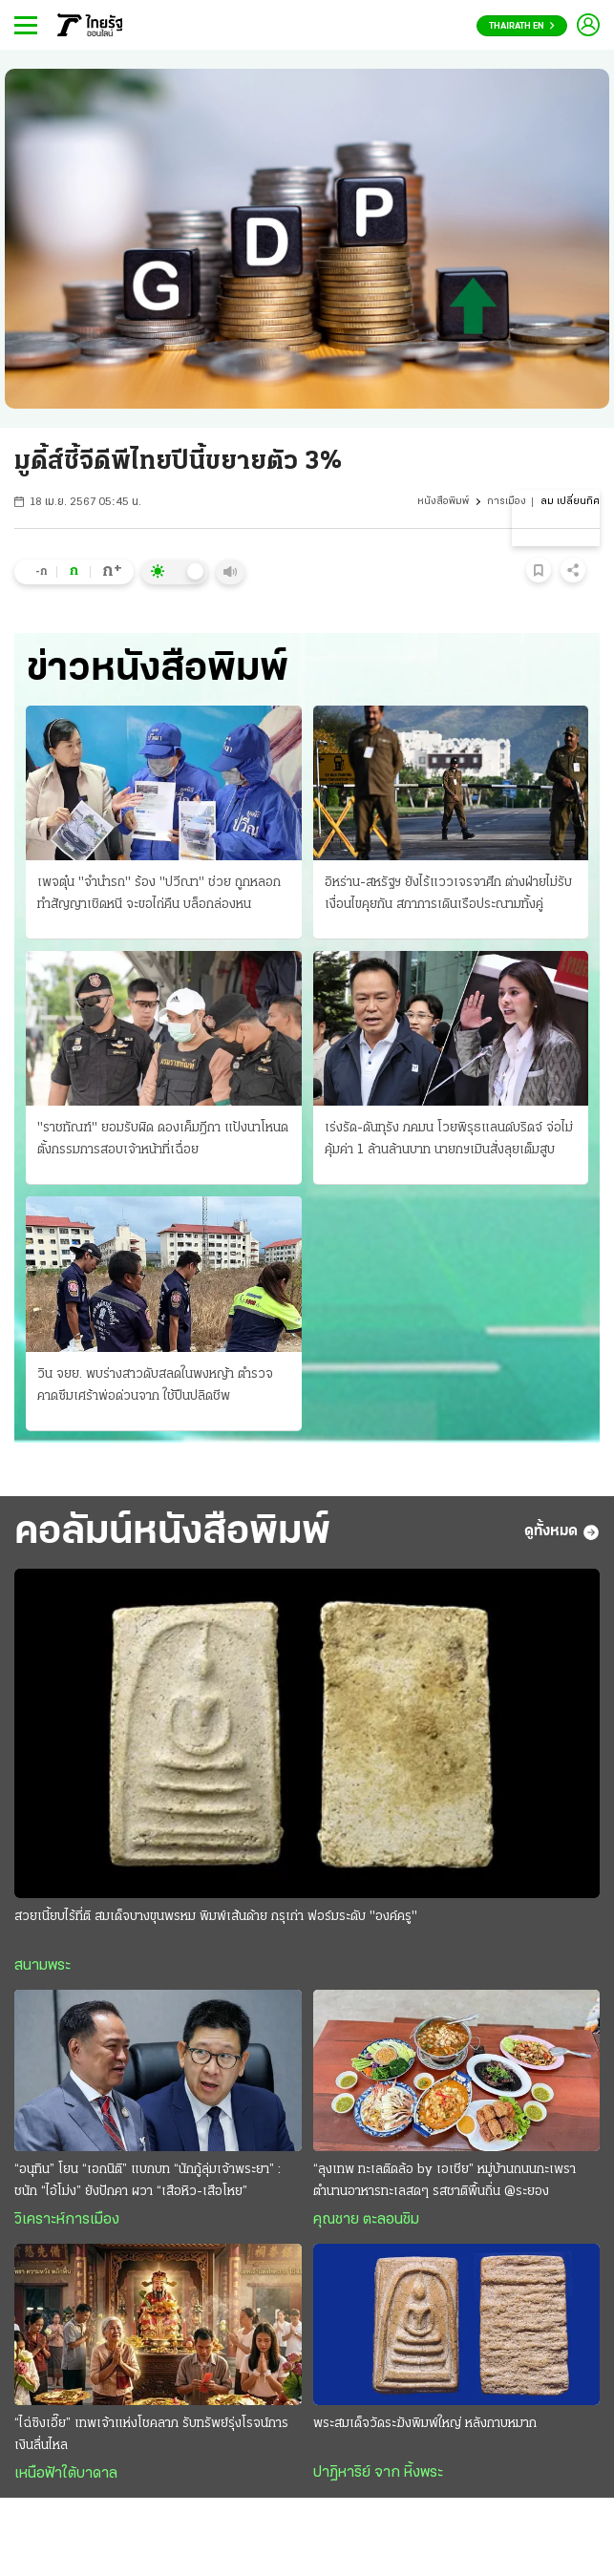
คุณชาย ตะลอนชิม (366, 2220)
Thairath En (522, 26)
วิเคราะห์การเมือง (66, 2220)
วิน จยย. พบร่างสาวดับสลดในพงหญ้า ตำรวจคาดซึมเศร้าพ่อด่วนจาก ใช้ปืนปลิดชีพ (155, 1385)
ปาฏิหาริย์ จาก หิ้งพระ (378, 2473)
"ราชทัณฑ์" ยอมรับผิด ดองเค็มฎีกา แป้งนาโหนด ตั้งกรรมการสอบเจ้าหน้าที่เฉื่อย (162, 1139)
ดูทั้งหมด (562, 1532)
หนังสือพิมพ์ (443, 501)
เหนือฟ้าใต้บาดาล (65, 2473)
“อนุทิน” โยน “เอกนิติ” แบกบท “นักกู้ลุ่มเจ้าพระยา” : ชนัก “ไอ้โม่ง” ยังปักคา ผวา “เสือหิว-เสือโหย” (147, 2181)
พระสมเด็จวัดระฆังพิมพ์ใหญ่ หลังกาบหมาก (425, 2424)
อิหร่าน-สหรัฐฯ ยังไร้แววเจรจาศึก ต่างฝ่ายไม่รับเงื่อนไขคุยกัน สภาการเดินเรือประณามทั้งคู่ (448, 894)
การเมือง (506, 501)
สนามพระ (42, 1966)
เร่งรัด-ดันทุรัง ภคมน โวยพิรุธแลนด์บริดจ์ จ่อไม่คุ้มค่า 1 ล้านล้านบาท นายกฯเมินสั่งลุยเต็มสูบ (449, 1139)
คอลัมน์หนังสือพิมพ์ (172, 1532)
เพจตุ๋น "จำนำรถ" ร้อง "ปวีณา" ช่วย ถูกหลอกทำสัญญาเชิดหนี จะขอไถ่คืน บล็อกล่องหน (159, 894)
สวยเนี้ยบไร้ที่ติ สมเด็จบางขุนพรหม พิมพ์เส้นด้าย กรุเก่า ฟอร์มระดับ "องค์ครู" (215, 1917)
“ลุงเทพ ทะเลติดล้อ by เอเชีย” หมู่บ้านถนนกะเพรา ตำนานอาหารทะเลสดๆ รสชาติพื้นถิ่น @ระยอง (444, 2181)
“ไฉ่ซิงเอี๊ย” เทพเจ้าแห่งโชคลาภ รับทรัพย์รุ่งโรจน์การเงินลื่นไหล (151, 2435)
